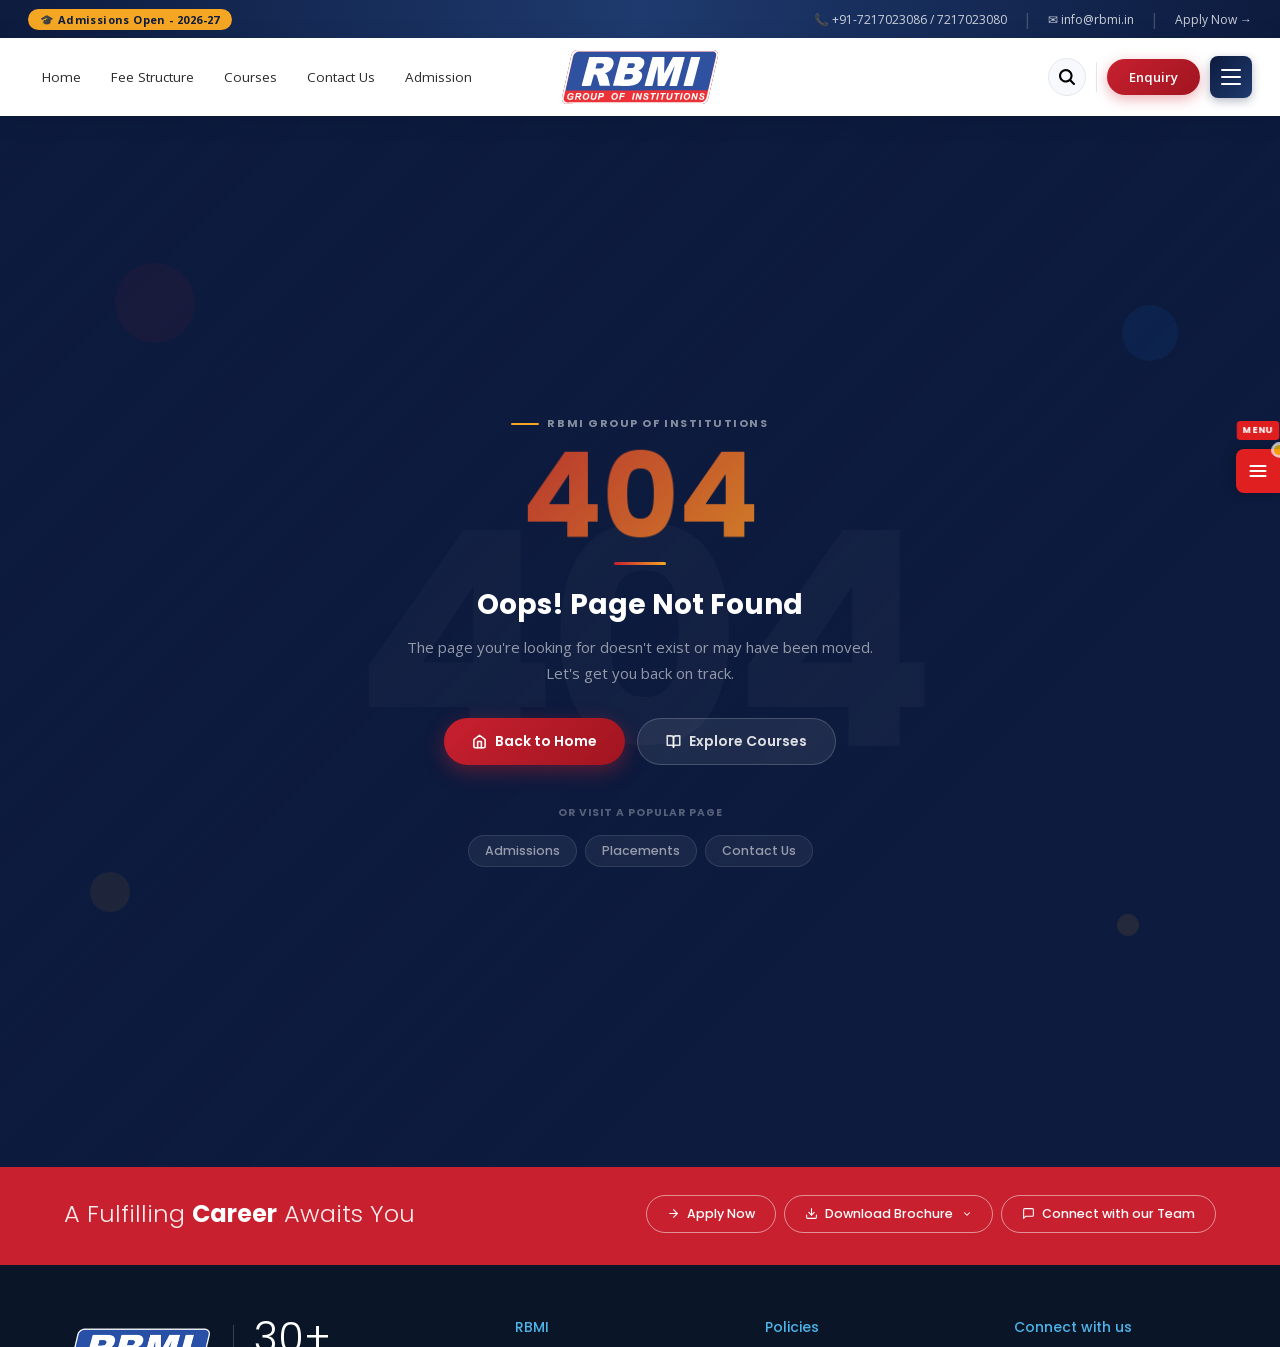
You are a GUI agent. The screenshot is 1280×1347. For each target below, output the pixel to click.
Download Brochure (888, 1213)
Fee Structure (152, 77)
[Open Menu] (1258, 471)
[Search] (1067, 77)
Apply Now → (1213, 19)
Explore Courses (736, 741)
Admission (438, 77)
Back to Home (534, 741)
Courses (250, 77)
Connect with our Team (1108, 1213)
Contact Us (341, 77)
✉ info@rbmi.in (1091, 19)
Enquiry (1153, 77)
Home (61, 77)
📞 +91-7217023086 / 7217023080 (910, 19)
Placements (641, 850)
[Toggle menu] (1231, 77)
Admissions (522, 850)
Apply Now (711, 1213)
